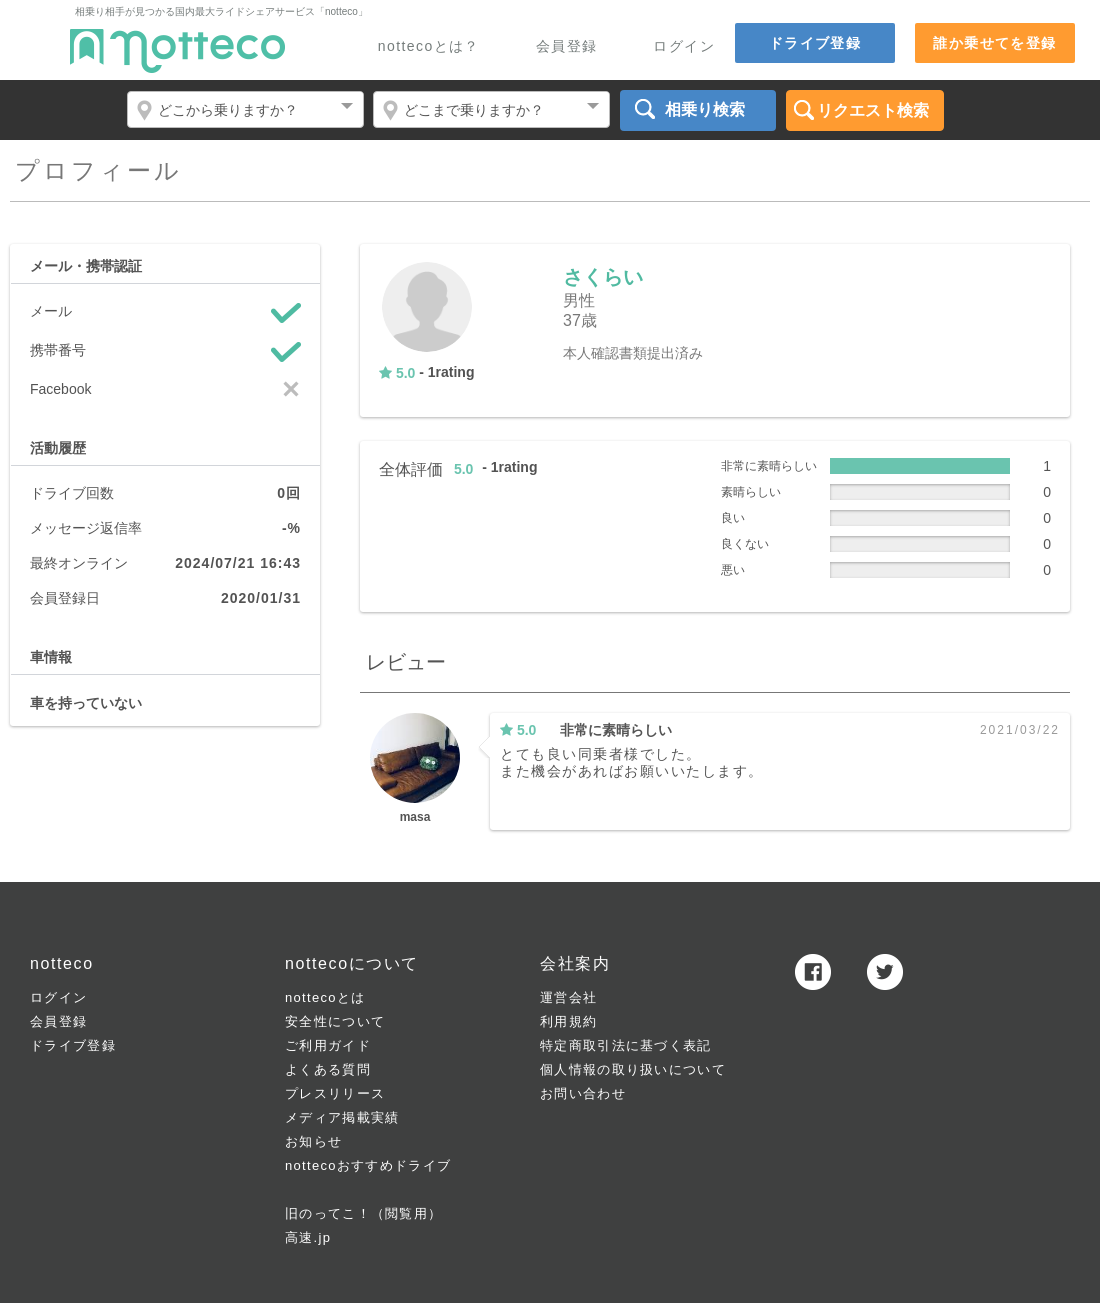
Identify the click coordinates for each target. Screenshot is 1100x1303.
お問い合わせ (583, 1093)
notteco (177, 51)
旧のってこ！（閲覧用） (363, 1213)
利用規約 (568, 1021)
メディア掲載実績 (342, 1117)
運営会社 (568, 997)
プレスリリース (335, 1093)
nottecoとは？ (429, 46)
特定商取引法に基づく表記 (626, 1045)
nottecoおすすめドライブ (368, 1165)
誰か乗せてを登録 (994, 43)
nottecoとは (325, 997)
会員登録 (567, 46)
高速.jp (308, 1237)
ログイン (684, 46)
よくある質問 (328, 1069)
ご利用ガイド (328, 1045)
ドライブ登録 (815, 43)
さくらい (603, 277)
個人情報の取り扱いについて (633, 1069)
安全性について (335, 1021)
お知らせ (313, 1141)
